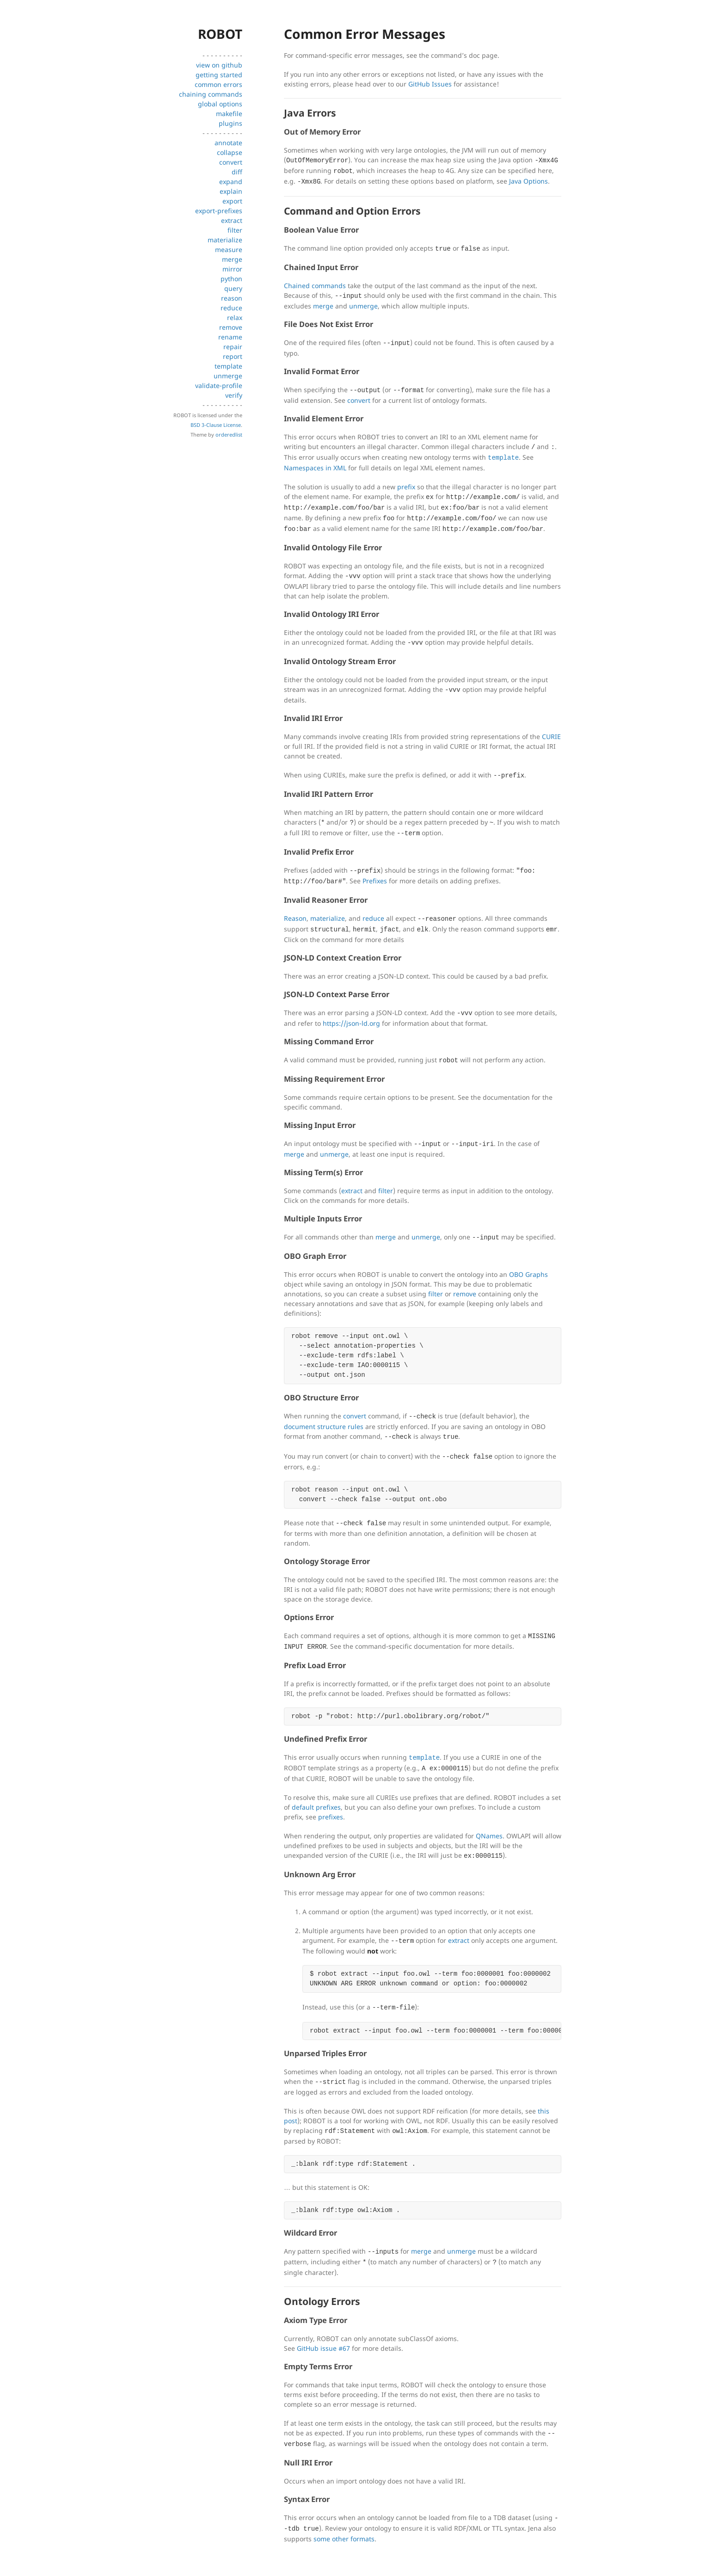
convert (230, 162)
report (232, 356)
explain (231, 191)
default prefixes (316, 1807)
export (232, 201)
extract (231, 220)
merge (232, 259)
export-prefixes (218, 210)
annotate (228, 142)
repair (232, 346)
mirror (232, 269)
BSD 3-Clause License (215, 424)
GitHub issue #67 (323, 2348)
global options (220, 103)
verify (233, 395)
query (233, 288)
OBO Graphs (528, 1274)
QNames (489, 1835)
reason (231, 298)
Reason (295, 918)
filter (234, 230)
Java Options (528, 181)
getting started (219, 74)
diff (237, 171)
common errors (218, 84)
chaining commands (210, 94)
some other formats (344, 2538)
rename (230, 337)
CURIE (551, 736)
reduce (231, 307)
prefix (406, 486)
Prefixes (374, 880)
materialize (225, 239)
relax (234, 317)
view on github (219, 65)
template (228, 366)
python (231, 278)
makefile (229, 113)
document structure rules (323, 1426)
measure (228, 249)
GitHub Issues (430, 84)
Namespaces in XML (315, 467)
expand (230, 181)
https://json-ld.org (351, 1023)
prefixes (330, 1816)
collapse (229, 152)
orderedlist (228, 434)
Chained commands (315, 285)
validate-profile (218, 385)
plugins (230, 123)
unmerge (228, 375)
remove (230, 327)
